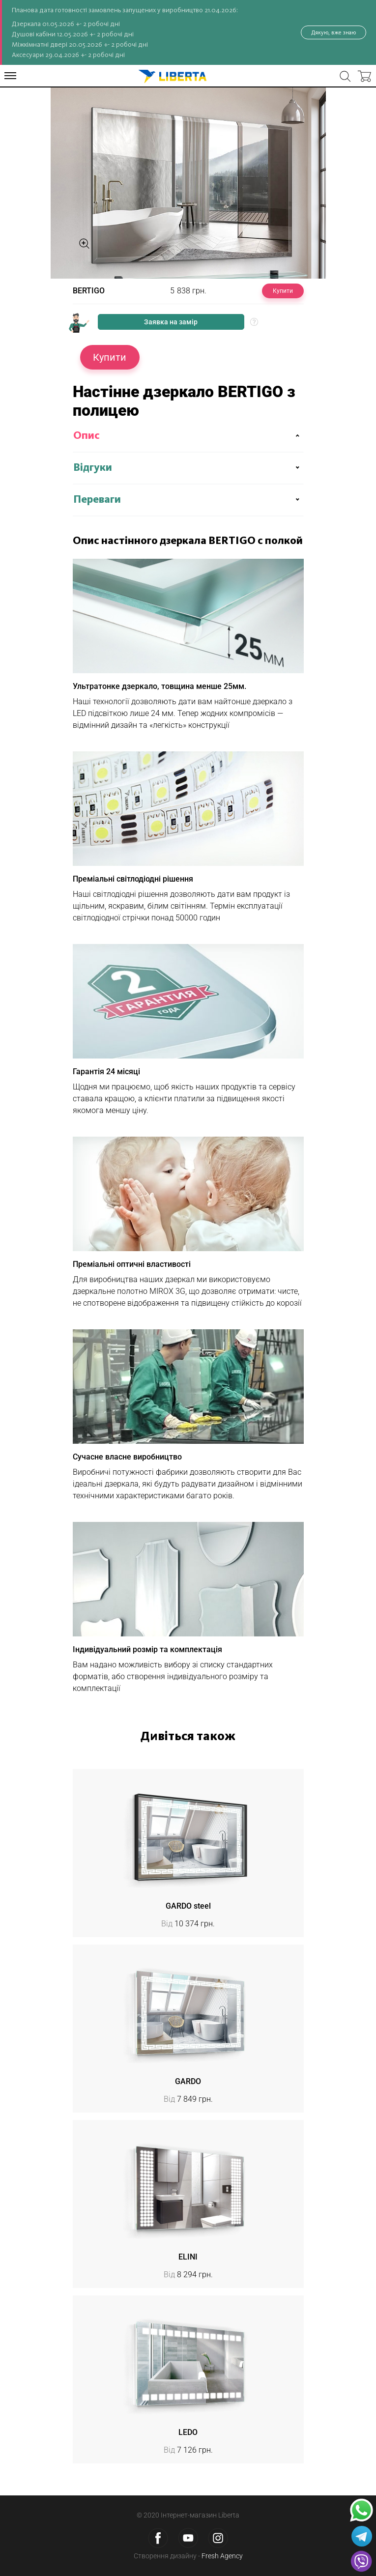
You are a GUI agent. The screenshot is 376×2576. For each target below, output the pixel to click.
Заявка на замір (171, 322)
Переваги (97, 499)
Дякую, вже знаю (333, 32)
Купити (283, 290)
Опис (86, 435)
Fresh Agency (222, 2556)
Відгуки (92, 467)
